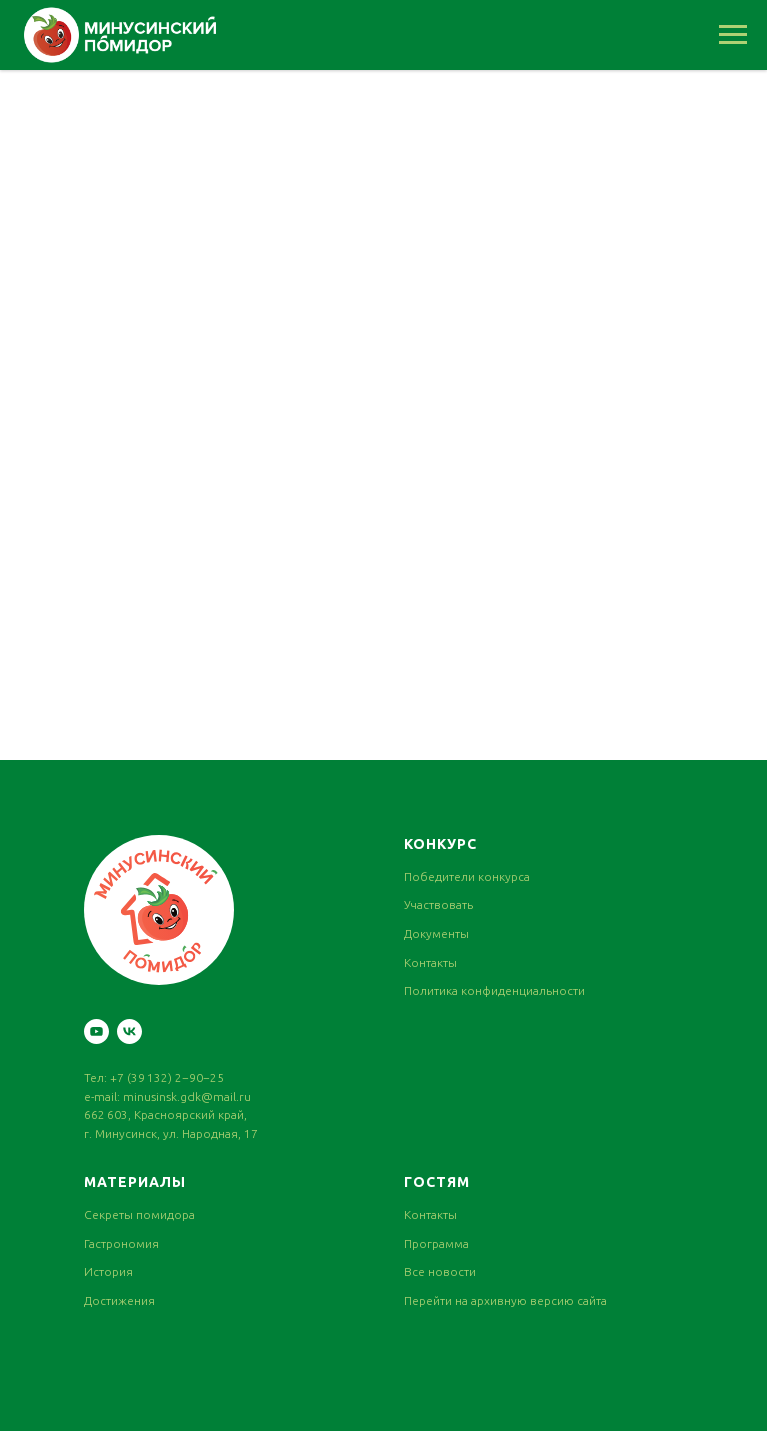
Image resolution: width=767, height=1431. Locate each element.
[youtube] (96, 1031)
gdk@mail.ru (215, 1096)
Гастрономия (121, 1243)
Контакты (430, 962)
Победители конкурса (467, 876)
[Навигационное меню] (733, 35)
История (108, 1271)
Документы (436, 933)
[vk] (129, 1031)
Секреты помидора (139, 1214)
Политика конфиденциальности (494, 990)
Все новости (440, 1271)
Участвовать (438, 904)
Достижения (119, 1300)
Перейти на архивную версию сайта (505, 1300)
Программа (436, 1243)
